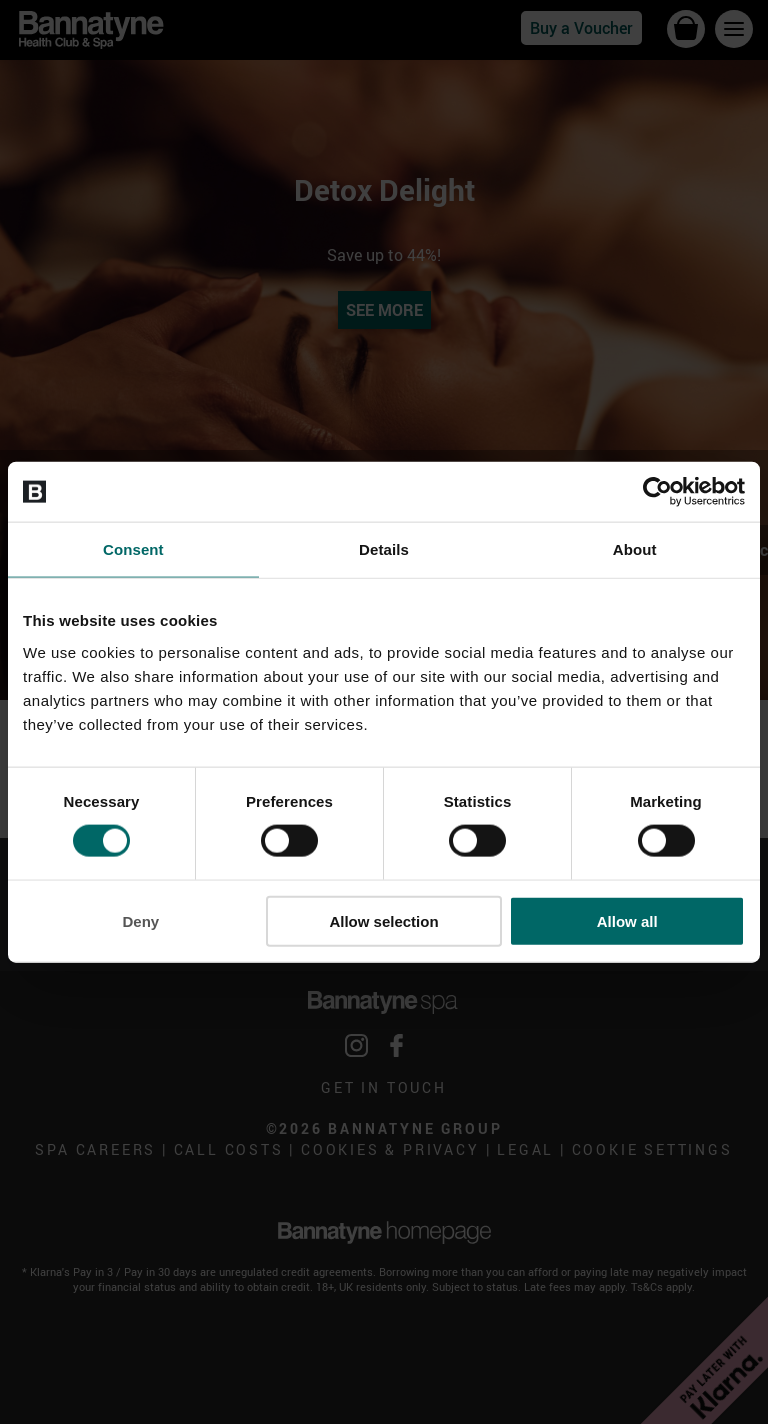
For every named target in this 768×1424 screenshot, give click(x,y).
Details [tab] (384, 549)
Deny (140, 920)
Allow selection (383, 920)
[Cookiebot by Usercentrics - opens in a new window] (657, 492)
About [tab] (635, 549)
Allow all (627, 920)
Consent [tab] (133, 549)
